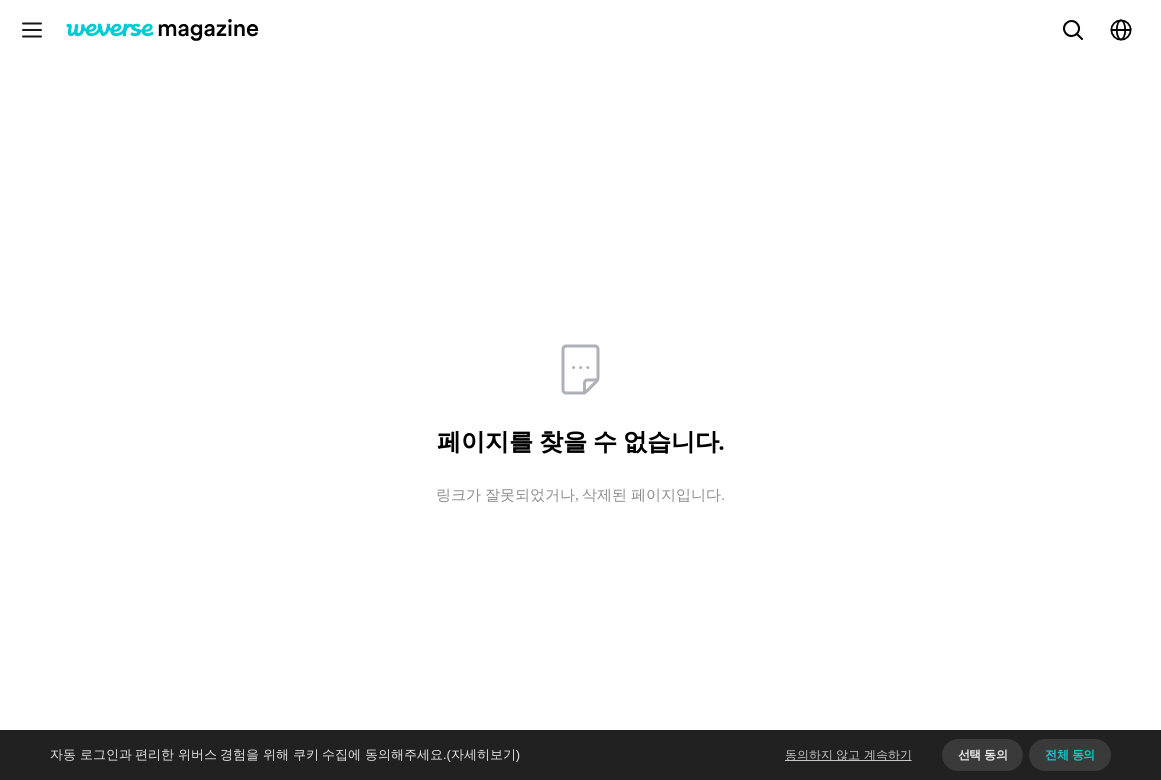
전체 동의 (1070, 755)
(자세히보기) (484, 754)
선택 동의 (983, 755)
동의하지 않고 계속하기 (848, 755)
